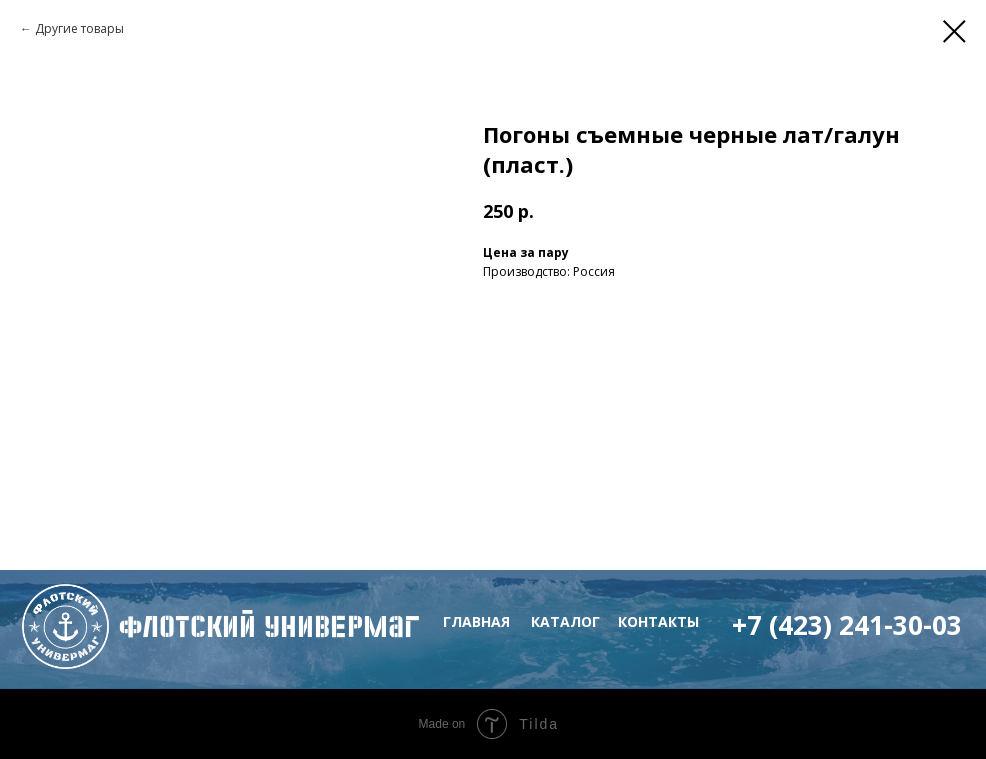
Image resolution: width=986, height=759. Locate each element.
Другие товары (79, 28)
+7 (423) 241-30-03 (847, 625)
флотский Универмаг (269, 626)
